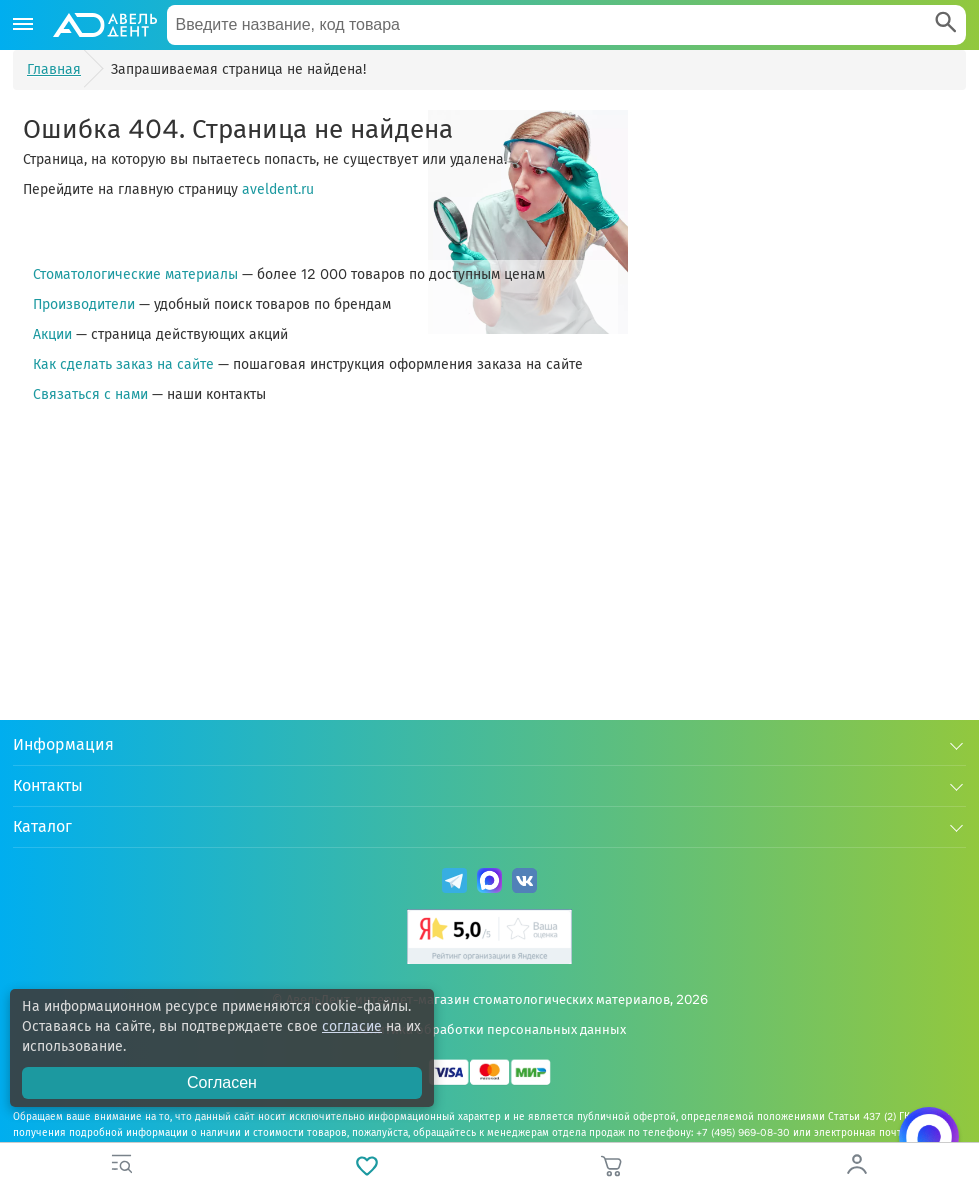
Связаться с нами (90, 394)
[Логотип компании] (104, 25)
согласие (352, 1026)
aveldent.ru (278, 189)
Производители (84, 304)
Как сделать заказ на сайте (123, 364)
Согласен (222, 1082)
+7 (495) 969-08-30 (743, 1133)
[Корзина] (612, 1165)
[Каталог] (23, 25)
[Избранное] (367, 1165)
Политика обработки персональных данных (489, 1029)
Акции (52, 334)
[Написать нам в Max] (929, 1137)
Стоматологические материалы (135, 274)
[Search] (946, 24)
